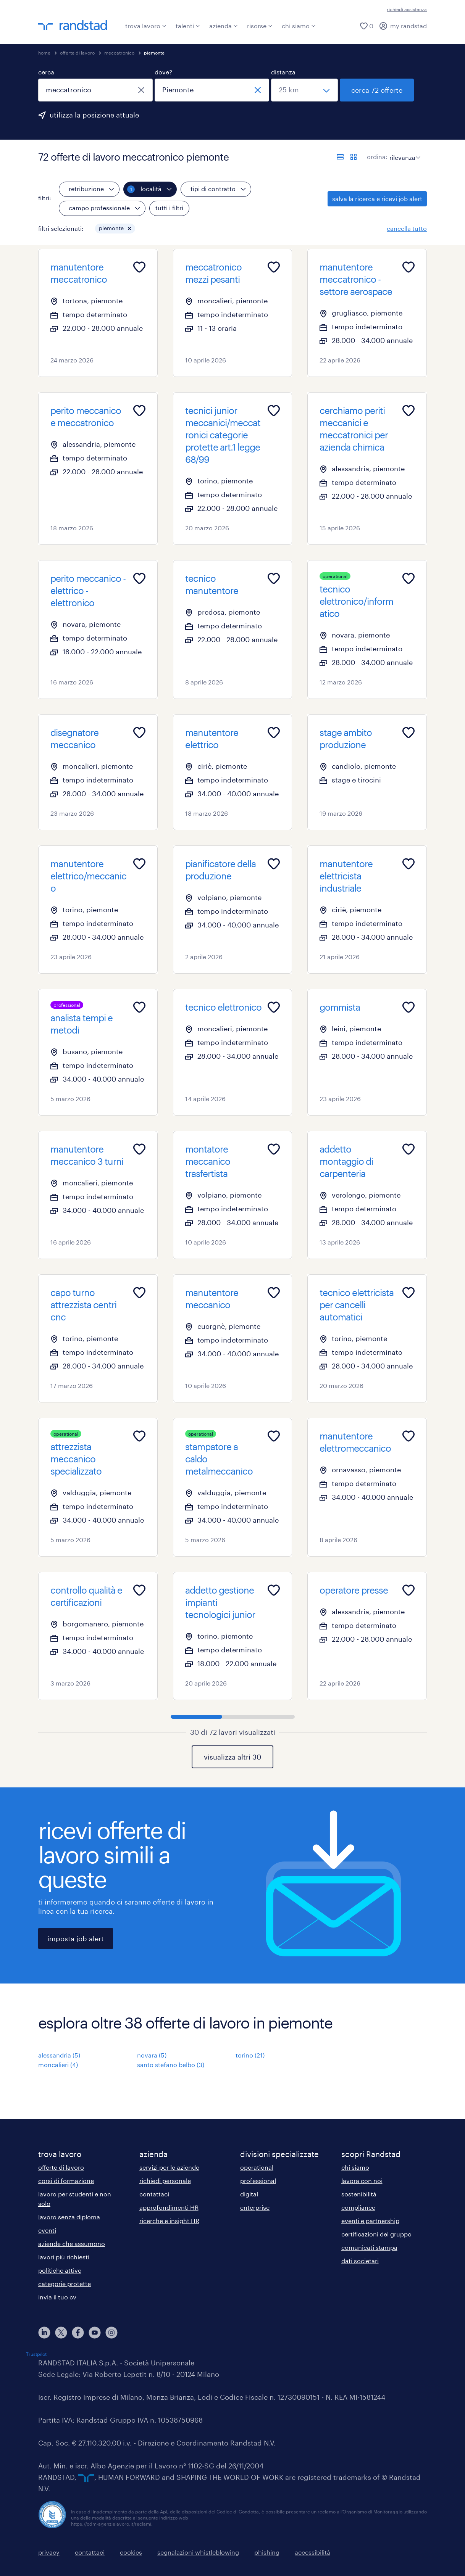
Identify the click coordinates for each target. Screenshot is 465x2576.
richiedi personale (165, 2180)
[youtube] (95, 2332)
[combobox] (95, 90)
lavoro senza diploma (69, 2216)
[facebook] (78, 2332)
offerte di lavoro (77, 52)
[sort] (403, 151)
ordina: (377, 156)
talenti (188, 25)
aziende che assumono (71, 2243)
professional (258, 2180)
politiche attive (59, 2270)
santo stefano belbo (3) (170, 2064)
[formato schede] (353, 157)
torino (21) (250, 2055)
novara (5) (151, 2055)
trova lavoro (145, 25)
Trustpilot (36, 2354)
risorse (260, 25)
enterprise (255, 2207)
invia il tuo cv (57, 2297)
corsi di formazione (66, 2180)
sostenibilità (358, 2194)
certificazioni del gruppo (376, 2234)
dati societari (360, 2260)
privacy (49, 2552)
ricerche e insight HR (169, 2220)
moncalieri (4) (58, 2064)
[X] (61, 2332)
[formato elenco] (340, 157)
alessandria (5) (59, 2055)
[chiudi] (141, 90)
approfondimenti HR (169, 2207)
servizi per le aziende (169, 2167)
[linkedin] (44, 2332)
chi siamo (299, 25)
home (44, 52)
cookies (131, 2552)
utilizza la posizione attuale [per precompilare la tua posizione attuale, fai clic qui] (94, 115)
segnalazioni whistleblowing (198, 2552)
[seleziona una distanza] (304, 90)
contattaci (154, 2194)
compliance (358, 2207)
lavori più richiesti (63, 2256)
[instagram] (111, 2332)
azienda (223, 25)
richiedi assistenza (407, 9)
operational (256, 2167)
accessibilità (312, 2552)
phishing (266, 2552)
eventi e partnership (370, 2220)
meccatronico (119, 52)
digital (249, 2194)
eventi (47, 2230)
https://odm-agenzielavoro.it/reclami (111, 2523)
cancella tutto (407, 228)
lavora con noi (362, 2180)
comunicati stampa (369, 2247)
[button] (129, 228)
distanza (283, 72)
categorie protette (64, 2283)
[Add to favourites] (139, 267)
